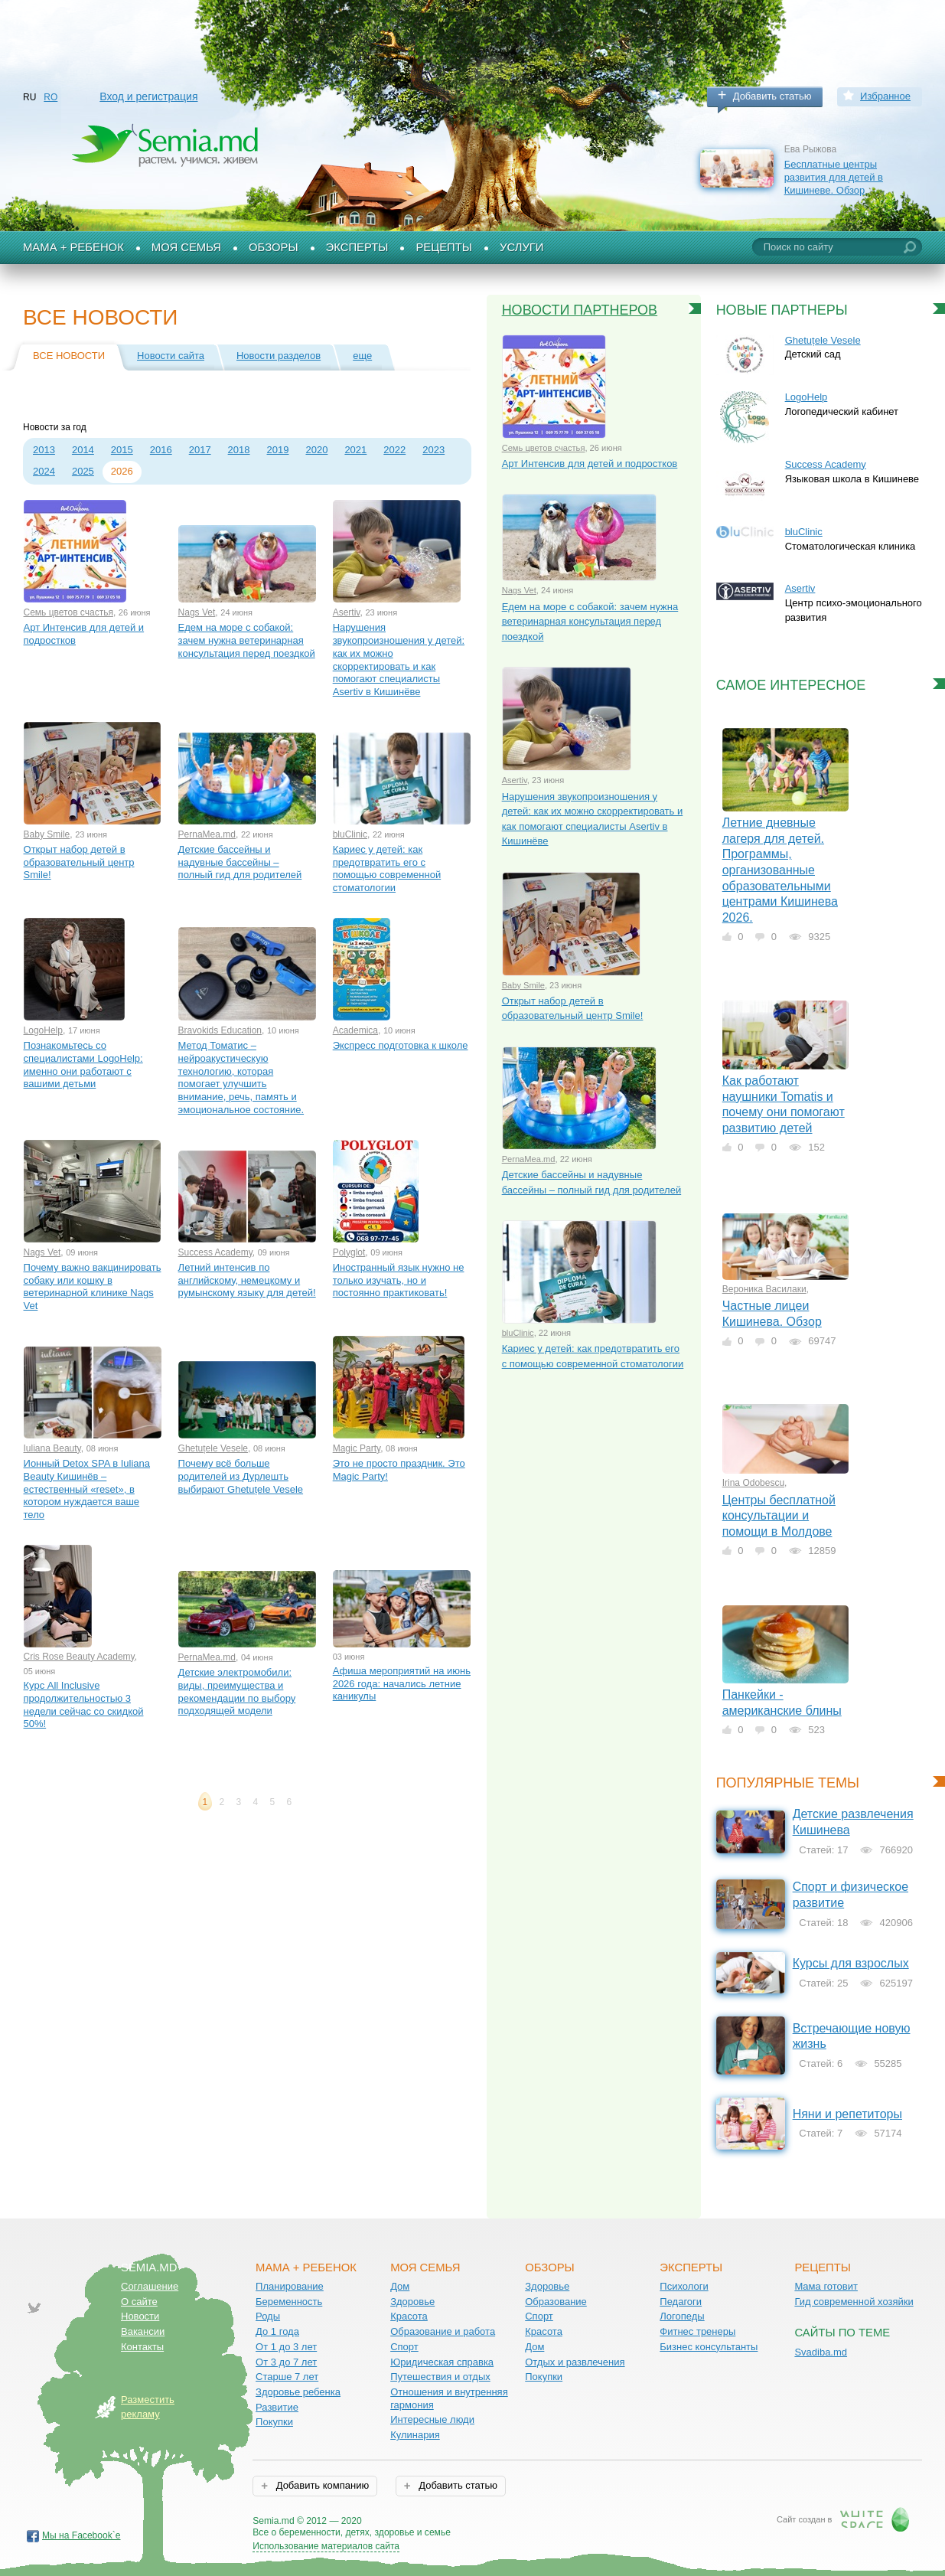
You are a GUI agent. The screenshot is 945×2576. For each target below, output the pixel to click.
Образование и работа (442, 2331)
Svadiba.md (820, 2352)
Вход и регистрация (148, 96)
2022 (394, 449)
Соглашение (149, 2286)
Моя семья (186, 247)
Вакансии (143, 2331)
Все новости (69, 355)
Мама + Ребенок (73, 247)
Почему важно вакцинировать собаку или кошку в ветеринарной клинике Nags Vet (92, 1286)
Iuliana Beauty (52, 1448)
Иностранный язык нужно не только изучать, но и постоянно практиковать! (398, 1280)
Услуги (522, 247)
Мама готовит (826, 2286)
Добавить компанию (321, 2485)
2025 (83, 471)
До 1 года (277, 2331)
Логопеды (682, 2316)
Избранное (885, 96)
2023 (433, 449)
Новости (140, 2316)
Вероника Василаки (764, 1289)
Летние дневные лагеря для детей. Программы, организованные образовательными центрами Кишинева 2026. (780, 869)
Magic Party (356, 1448)
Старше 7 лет (287, 2376)
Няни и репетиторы (847, 2114)
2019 (278, 449)
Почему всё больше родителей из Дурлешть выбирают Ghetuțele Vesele (240, 1476)
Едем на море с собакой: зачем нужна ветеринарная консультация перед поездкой (246, 640)
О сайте (139, 2301)
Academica (355, 1030)
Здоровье (412, 2301)
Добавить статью (772, 96)
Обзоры (273, 247)
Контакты (142, 2346)
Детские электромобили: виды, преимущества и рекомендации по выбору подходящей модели (237, 1691)
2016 (161, 449)
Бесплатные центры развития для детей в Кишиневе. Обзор (833, 176)
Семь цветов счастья (68, 612)
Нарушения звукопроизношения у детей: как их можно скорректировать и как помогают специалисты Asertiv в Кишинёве (398, 659)
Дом (399, 2286)
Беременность (289, 2301)
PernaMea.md (207, 834)
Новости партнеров (580, 310)
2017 (200, 449)
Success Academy (215, 1252)
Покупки (274, 2421)
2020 (316, 449)
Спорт (404, 2346)
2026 (122, 471)
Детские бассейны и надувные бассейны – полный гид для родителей (240, 862)
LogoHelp (43, 1030)
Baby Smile (47, 834)
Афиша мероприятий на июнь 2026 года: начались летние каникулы (402, 1683)
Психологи (684, 2286)
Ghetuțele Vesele (213, 1448)
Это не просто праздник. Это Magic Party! (399, 1470)
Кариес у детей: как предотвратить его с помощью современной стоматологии (387, 868)
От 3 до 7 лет (286, 2362)
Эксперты (357, 247)
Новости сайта (170, 355)
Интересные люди (432, 2419)
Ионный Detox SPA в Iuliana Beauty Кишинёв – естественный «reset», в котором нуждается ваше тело (87, 1489)
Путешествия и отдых (440, 2376)
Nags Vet (197, 612)
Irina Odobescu (753, 1482)
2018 (239, 449)
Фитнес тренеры (697, 2331)
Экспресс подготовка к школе (400, 1045)
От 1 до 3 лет (286, 2346)
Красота (409, 2316)
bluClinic (350, 834)
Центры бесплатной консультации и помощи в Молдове (779, 1516)
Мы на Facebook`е (81, 2535)
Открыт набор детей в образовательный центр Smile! (79, 862)
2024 (44, 471)
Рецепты (443, 247)
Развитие (277, 2407)
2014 (83, 449)
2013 (44, 449)
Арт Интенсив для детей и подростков (84, 634)
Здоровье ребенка (298, 2392)
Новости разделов (278, 355)
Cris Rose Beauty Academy (79, 1656)
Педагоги (681, 2301)
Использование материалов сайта (326, 2546)
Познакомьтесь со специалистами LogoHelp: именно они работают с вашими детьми (83, 1064)
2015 (122, 449)
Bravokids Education (220, 1030)
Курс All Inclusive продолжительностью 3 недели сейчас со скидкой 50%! (84, 1704)
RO (50, 97)
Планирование (290, 2286)
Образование (556, 2301)
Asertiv (346, 612)
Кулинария (415, 2435)
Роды (268, 2316)
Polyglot (349, 1252)
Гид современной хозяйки (853, 2301)
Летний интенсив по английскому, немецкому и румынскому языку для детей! (247, 1280)
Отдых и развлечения (574, 2362)
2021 (355, 449)
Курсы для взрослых (851, 1963)
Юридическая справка (442, 2362)
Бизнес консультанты (709, 2346)
